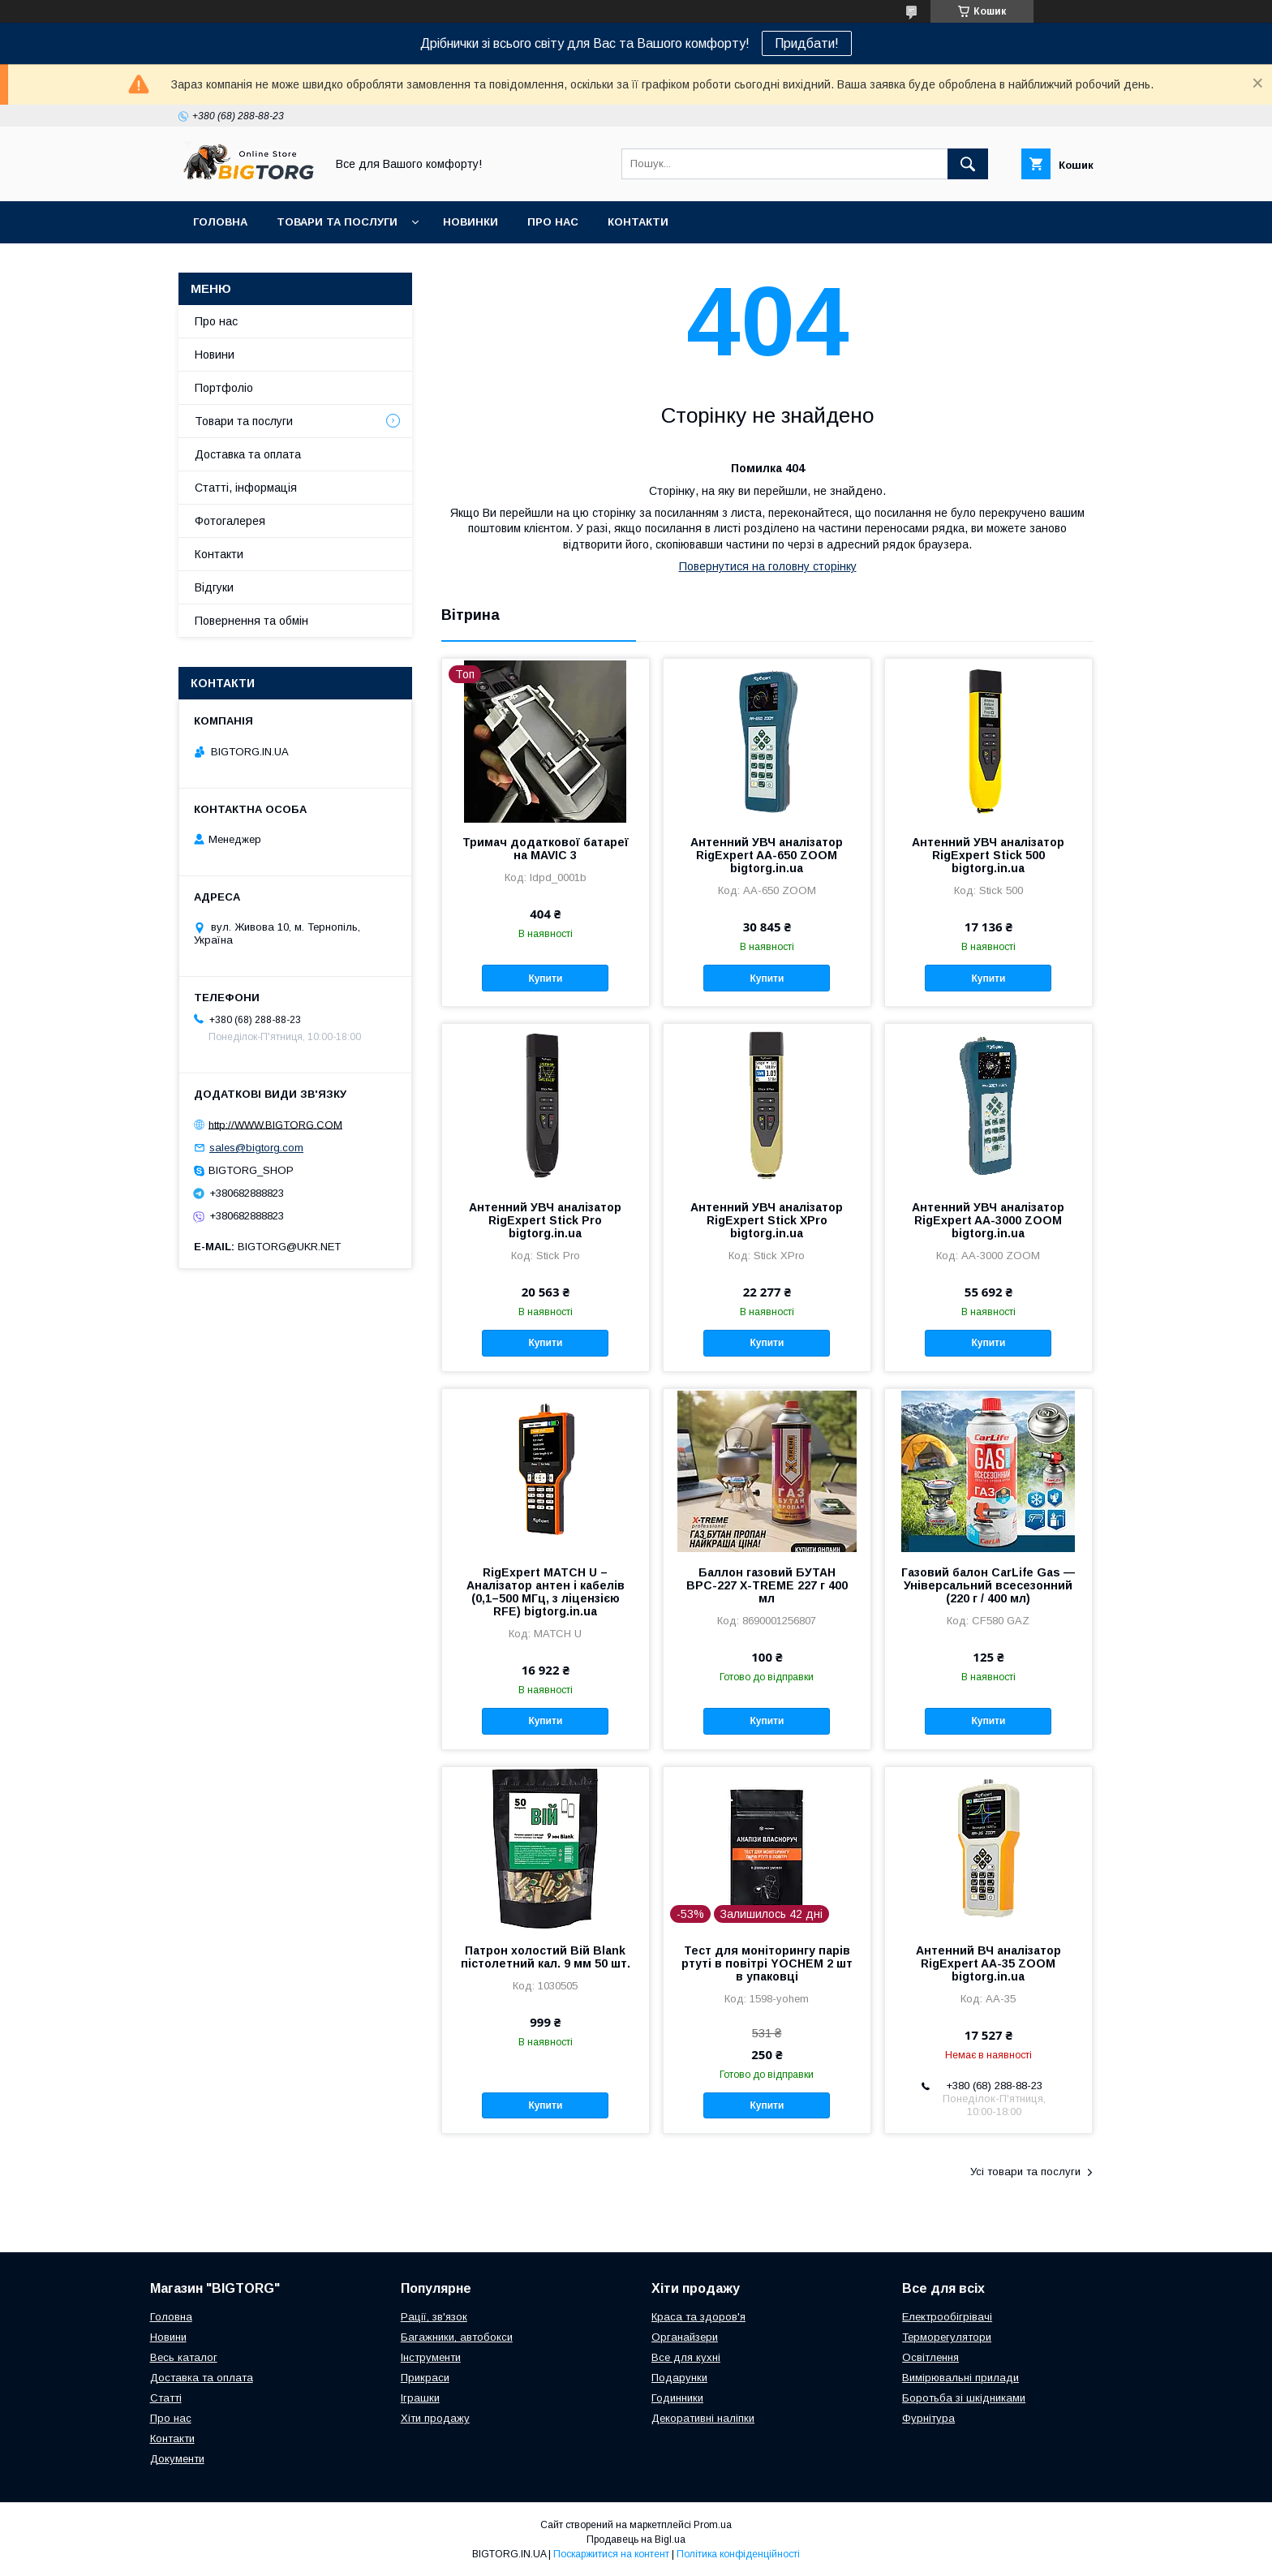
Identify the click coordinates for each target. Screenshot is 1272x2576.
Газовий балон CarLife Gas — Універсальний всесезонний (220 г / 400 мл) (988, 1585)
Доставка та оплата (248, 454)
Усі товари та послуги (1025, 2171)
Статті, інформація (246, 487)
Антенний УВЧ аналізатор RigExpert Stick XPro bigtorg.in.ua (766, 1220)
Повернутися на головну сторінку (768, 566)
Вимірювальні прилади (960, 2378)
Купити (545, 978)
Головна (220, 222)
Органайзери (684, 2337)
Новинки (470, 222)
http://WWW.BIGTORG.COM (275, 1124)
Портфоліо (224, 387)
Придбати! (807, 43)
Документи (177, 2459)
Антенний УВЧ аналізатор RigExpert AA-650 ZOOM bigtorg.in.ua (766, 855)
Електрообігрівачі (947, 2317)
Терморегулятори (946, 2337)
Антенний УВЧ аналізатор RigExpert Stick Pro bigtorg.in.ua (545, 1220)
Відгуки (214, 587)
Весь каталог (183, 2357)
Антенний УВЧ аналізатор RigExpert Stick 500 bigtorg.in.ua (988, 855)
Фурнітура (928, 2418)
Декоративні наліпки (702, 2418)
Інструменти (431, 2357)
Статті (166, 2398)
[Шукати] (968, 163)
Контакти (638, 222)
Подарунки (679, 2378)
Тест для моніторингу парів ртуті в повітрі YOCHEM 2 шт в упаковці (767, 1963)
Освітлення (930, 2357)
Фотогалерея (230, 520)
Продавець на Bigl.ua (636, 2539)
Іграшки (420, 2398)
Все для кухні (685, 2357)
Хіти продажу (435, 2418)
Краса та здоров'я (698, 2317)
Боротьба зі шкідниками (963, 2398)
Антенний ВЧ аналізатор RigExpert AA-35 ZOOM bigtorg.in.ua (988, 1963)
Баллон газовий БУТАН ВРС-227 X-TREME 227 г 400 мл (767, 1585)
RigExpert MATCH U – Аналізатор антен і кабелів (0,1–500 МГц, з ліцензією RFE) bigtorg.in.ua (545, 1592)
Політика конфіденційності (738, 2554)
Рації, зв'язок (434, 2317)
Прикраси (425, 2378)
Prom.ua (713, 2525)
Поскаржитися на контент (611, 2554)
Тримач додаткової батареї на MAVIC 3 (545, 849)
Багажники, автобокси (457, 2337)
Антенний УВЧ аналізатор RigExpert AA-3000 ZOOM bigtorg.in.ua (988, 1220)
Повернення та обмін (251, 620)
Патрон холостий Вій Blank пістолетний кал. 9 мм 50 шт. (545, 1957)
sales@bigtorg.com (256, 1148)
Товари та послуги (337, 222)
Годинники (677, 2398)
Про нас (552, 222)
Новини (214, 354)
